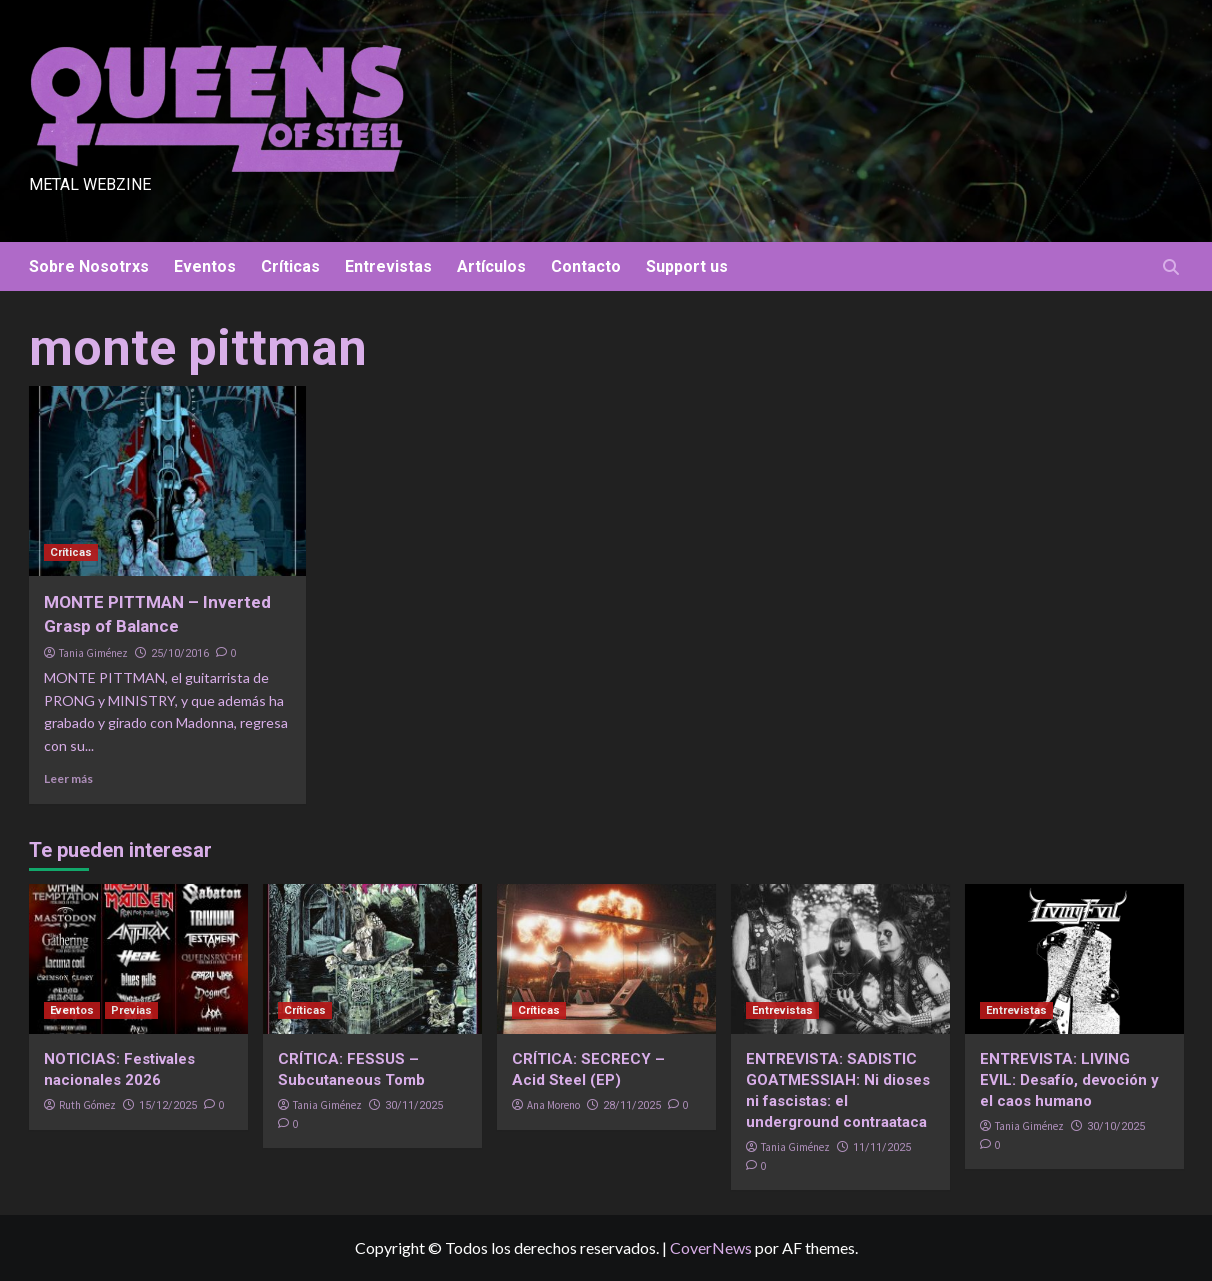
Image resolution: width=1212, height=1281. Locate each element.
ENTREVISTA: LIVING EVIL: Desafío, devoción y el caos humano (1069, 1080)
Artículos (491, 266)
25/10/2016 (180, 653)
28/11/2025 (632, 1105)
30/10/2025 (1116, 1126)
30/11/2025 (414, 1105)
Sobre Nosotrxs (89, 266)
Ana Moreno (553, 1105)
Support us (687, 266)
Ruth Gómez (87, 1105)
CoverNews (711, 1247)
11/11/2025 (882, 1147)
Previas (131, 1010)
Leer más (68, 778)
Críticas (290, 266)
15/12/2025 (168, 1105)
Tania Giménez (93, 653)
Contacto (586, 266)
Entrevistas (388, 266)
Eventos (205, 266)
